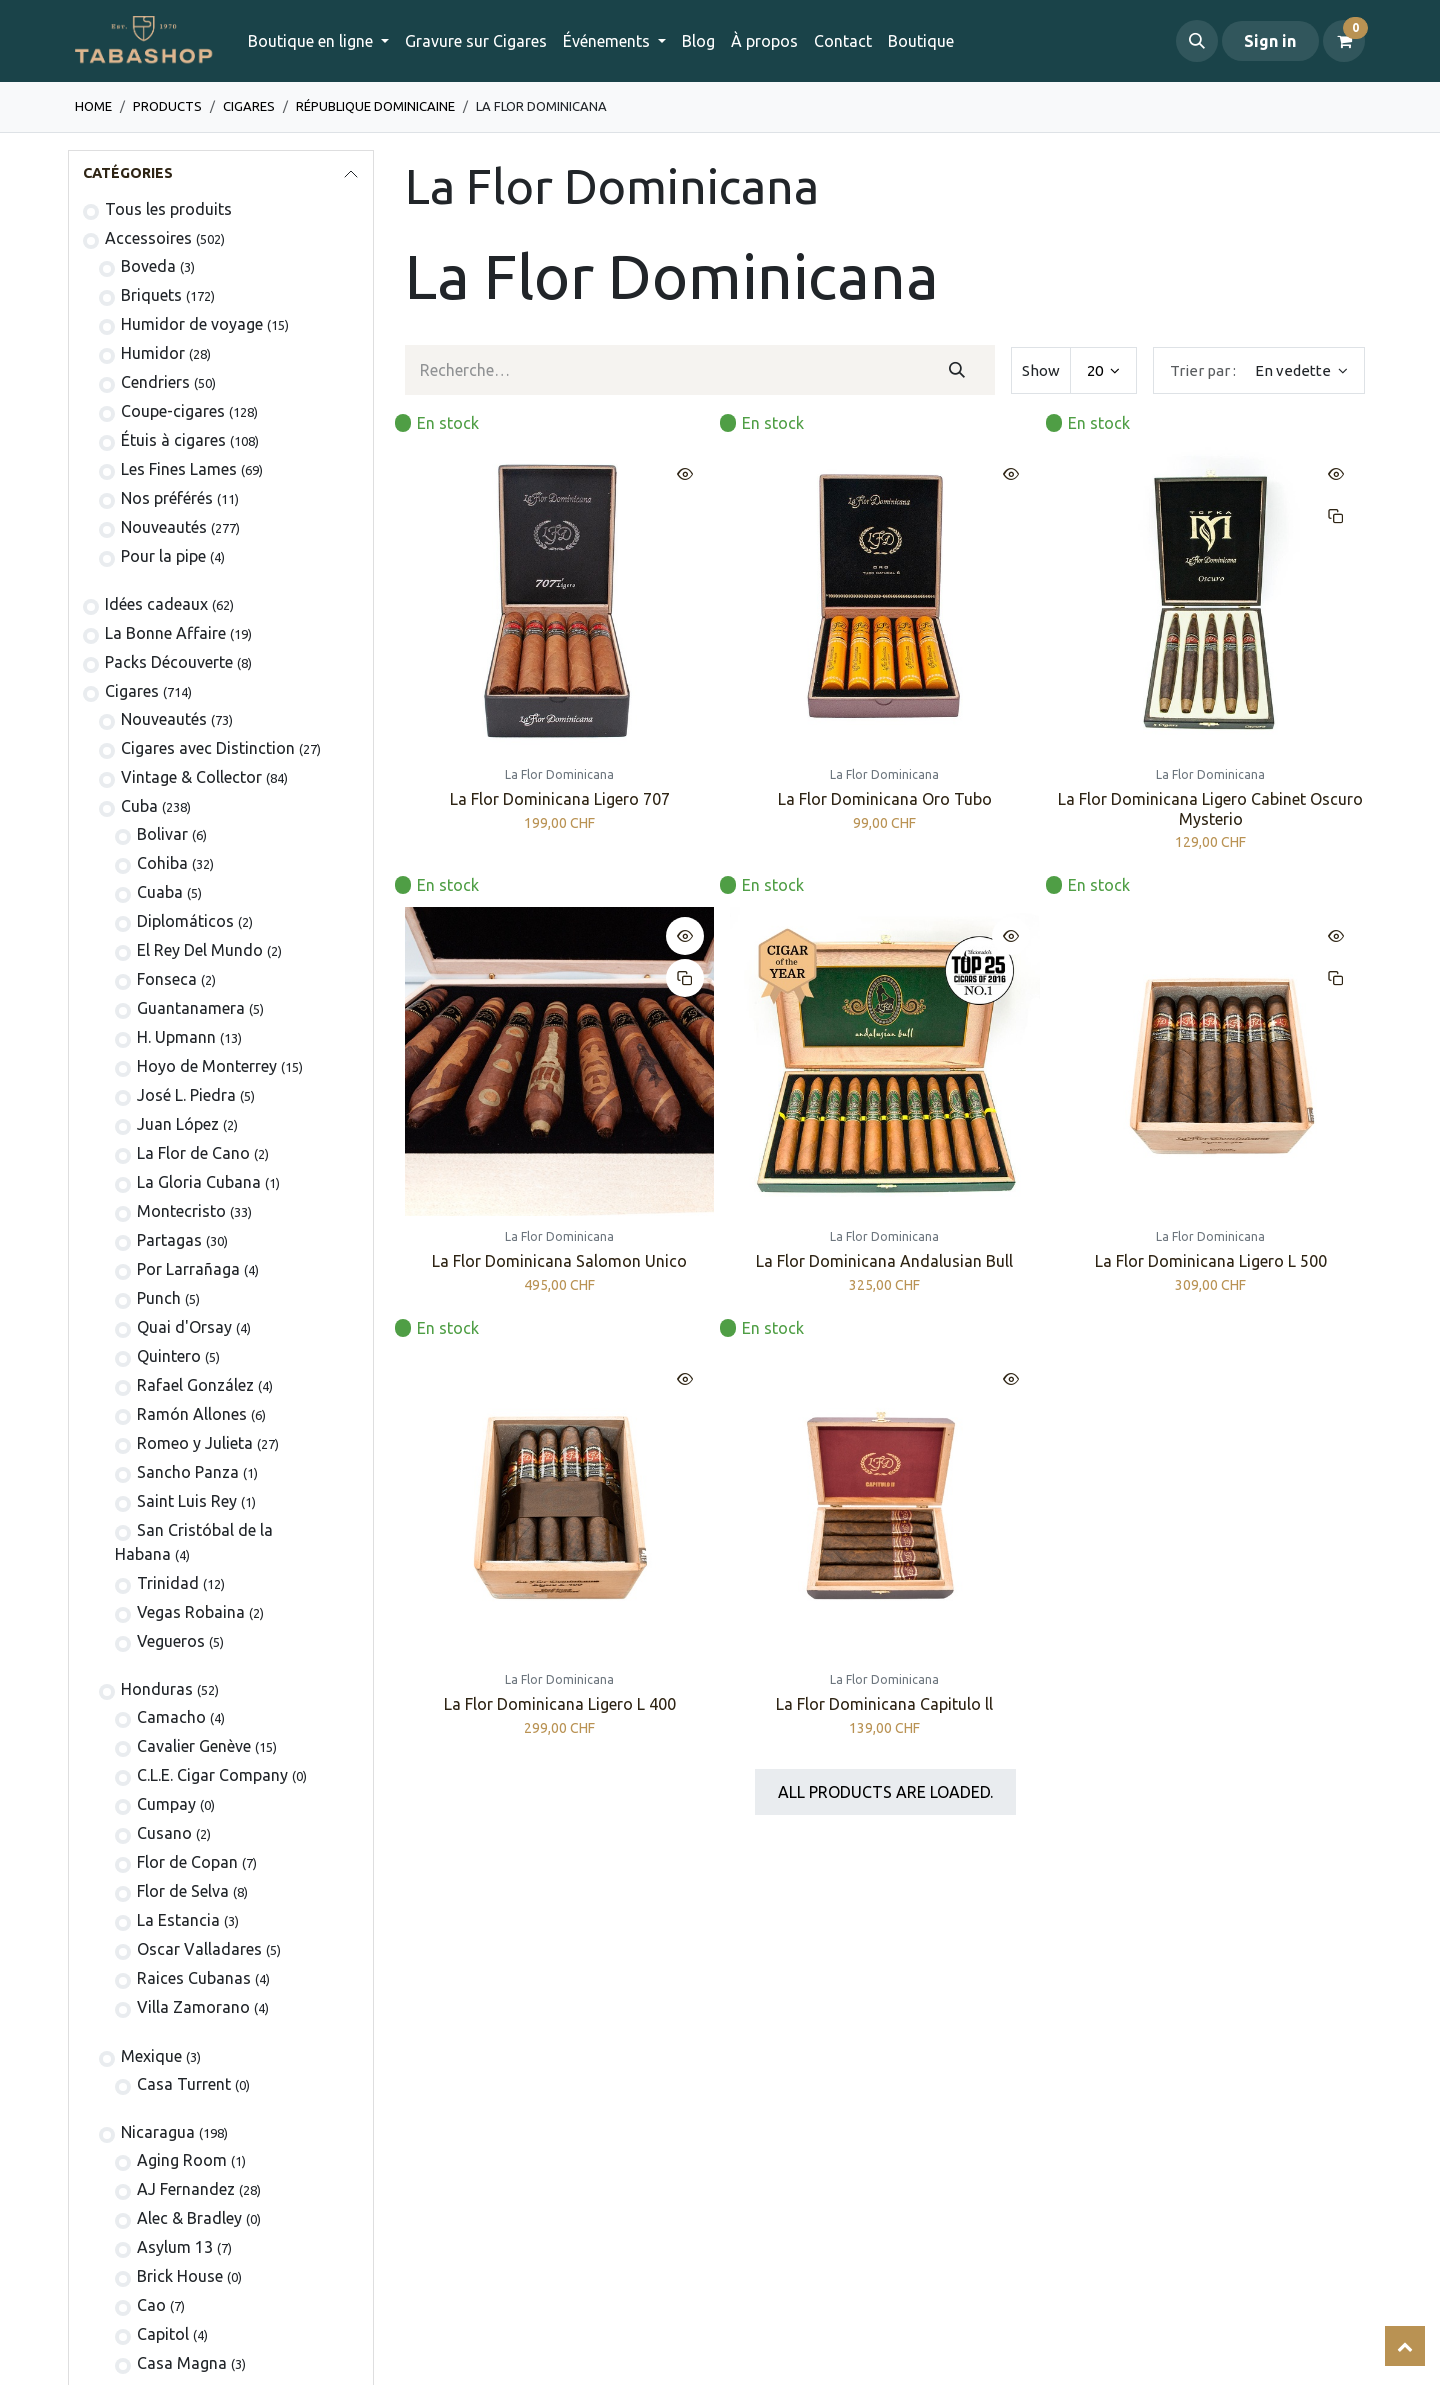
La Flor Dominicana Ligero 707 (560, 800)
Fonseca (167, 979)
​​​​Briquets (151, 295)
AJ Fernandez (186, 2189)
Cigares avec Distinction (208, 748)
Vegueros (171, 1641)
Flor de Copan (187, 1862)
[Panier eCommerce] (1344, 41)
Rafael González (195, 1385)
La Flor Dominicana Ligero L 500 (1210, 1262)
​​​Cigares (249, 106)
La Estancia (178, 1920)
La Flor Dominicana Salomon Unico (559, 1262)
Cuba (139, 806)
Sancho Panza (188, 1472)
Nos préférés (167, 498)
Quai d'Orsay (184, 1327)
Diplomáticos (185, 921)
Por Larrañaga (188, 1269)
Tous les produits (168, 209)
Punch (159, 1298)
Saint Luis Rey (187, 1501)
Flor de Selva (183, 1891)
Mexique (151, 2056)
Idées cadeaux (156, 604)
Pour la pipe (163, 556)
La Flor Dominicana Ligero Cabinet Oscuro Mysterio (1210, 809)
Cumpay (166, 1804)
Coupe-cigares (173, 411)
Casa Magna (182, 2363)
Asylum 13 (175, 2247)
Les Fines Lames (179, 469)
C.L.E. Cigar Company (212, 1775)
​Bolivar (162, 834)
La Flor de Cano (193, 1153)
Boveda (148, 266)
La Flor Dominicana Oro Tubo (885, 800)
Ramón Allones (192, 1414)
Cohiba (162, 863)
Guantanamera (191, 1008)
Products (167, 106)
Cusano (164, 1833)
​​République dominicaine (375, 106)
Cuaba (160, 892)
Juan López (178, 1124)
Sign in (1270, 41)
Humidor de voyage (192, 324)
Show (1041, 370)
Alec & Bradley (189, 2218)
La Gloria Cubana (199, 1182)
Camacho (171, 1717)
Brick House (180, 2276)
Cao (151, 2305)
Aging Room (182, 2160)
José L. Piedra (186, 1095)
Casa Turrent (184, 2084)
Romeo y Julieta (195, 1443)
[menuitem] (476, 41)
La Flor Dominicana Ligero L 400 (560, 1705)
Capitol (163, 2334)
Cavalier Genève (194, 1746)
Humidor (153, 353)
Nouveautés (164, 527)
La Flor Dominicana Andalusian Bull (884, 1262)
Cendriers (155, 382)
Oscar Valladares (199, 1949)
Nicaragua (158, 2132)
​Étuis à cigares (173, 440)
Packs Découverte (169, 662)
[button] (1197, 41)
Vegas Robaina (191, 1612)
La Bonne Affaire (165, 633)
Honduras (157, 1689)
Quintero (169, 1356)
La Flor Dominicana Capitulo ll (884, 1705)
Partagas (169, 1240)
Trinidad (168, 1583)
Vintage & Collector (191, 777)
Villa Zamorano (193, 2007)
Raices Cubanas (194, 1978)
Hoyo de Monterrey (207, 1066)
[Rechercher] (956, 370)
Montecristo (181, 1211)
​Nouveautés (164, 719)
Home (93, 106)
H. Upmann (176, 1037)
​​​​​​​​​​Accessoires (148, 238)
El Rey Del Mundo (200, 950)
